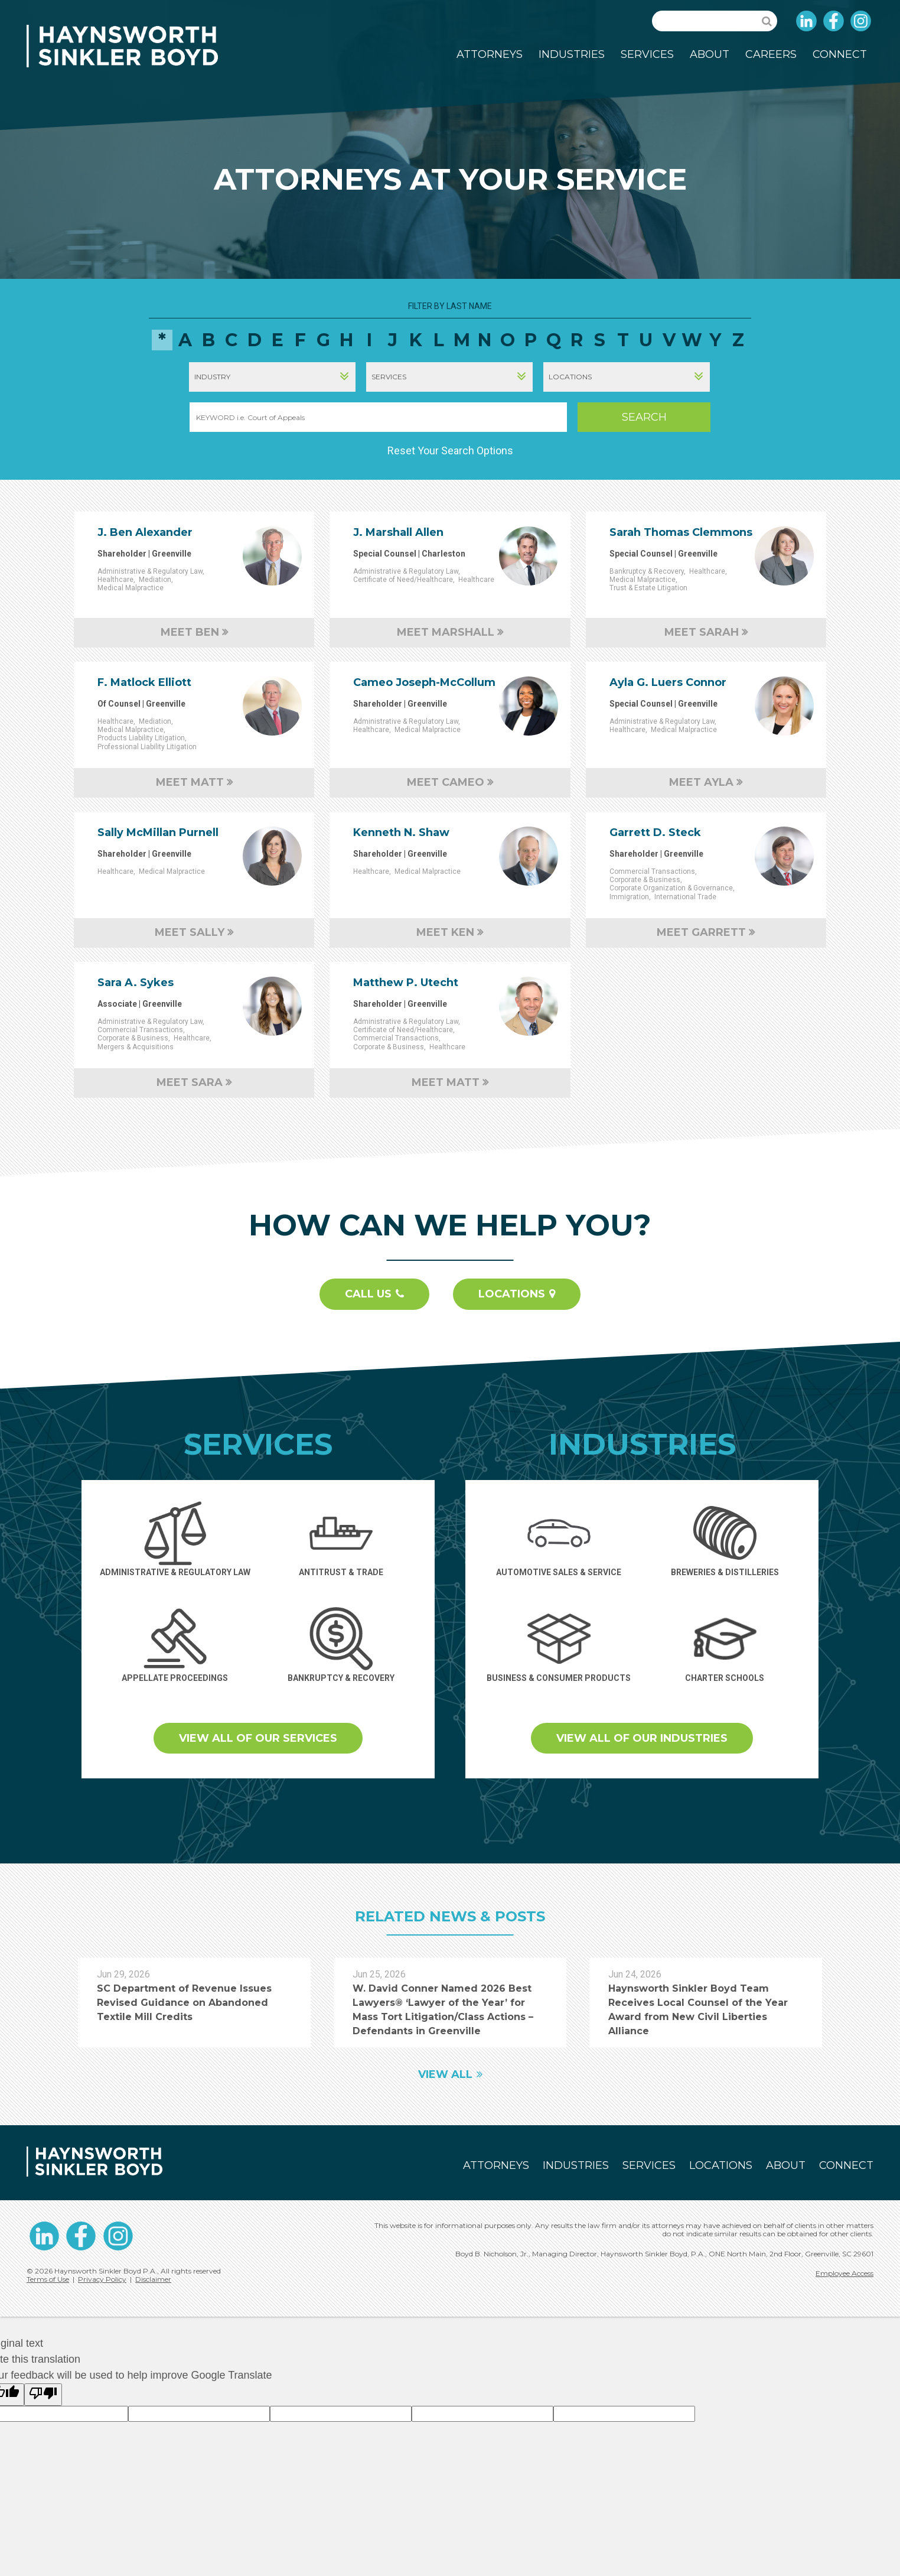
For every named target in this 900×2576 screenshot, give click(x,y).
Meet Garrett (701, 932)
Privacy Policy (102, 2279)
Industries (572, 54)
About (709, 54)
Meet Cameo (445, 782)
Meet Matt (190, 782)
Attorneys (489, 54)
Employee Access (844, 2273)
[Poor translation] (43, 2394)
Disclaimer (153, 2279)
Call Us (368, 1293)
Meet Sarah (701, 632)
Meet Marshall (445, 632)
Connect (840, 54)
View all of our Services (258, 1738)
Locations (511, 1293)
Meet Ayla (701, 782)
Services (647, 54)
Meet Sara (189, 1082)
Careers (771, 54)
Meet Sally (189, 932)
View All (445, 2074)
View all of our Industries (642, 1738)
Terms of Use (48, 2279)
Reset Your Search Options (450, 450)
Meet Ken (445, 932)
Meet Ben (190, 632)
